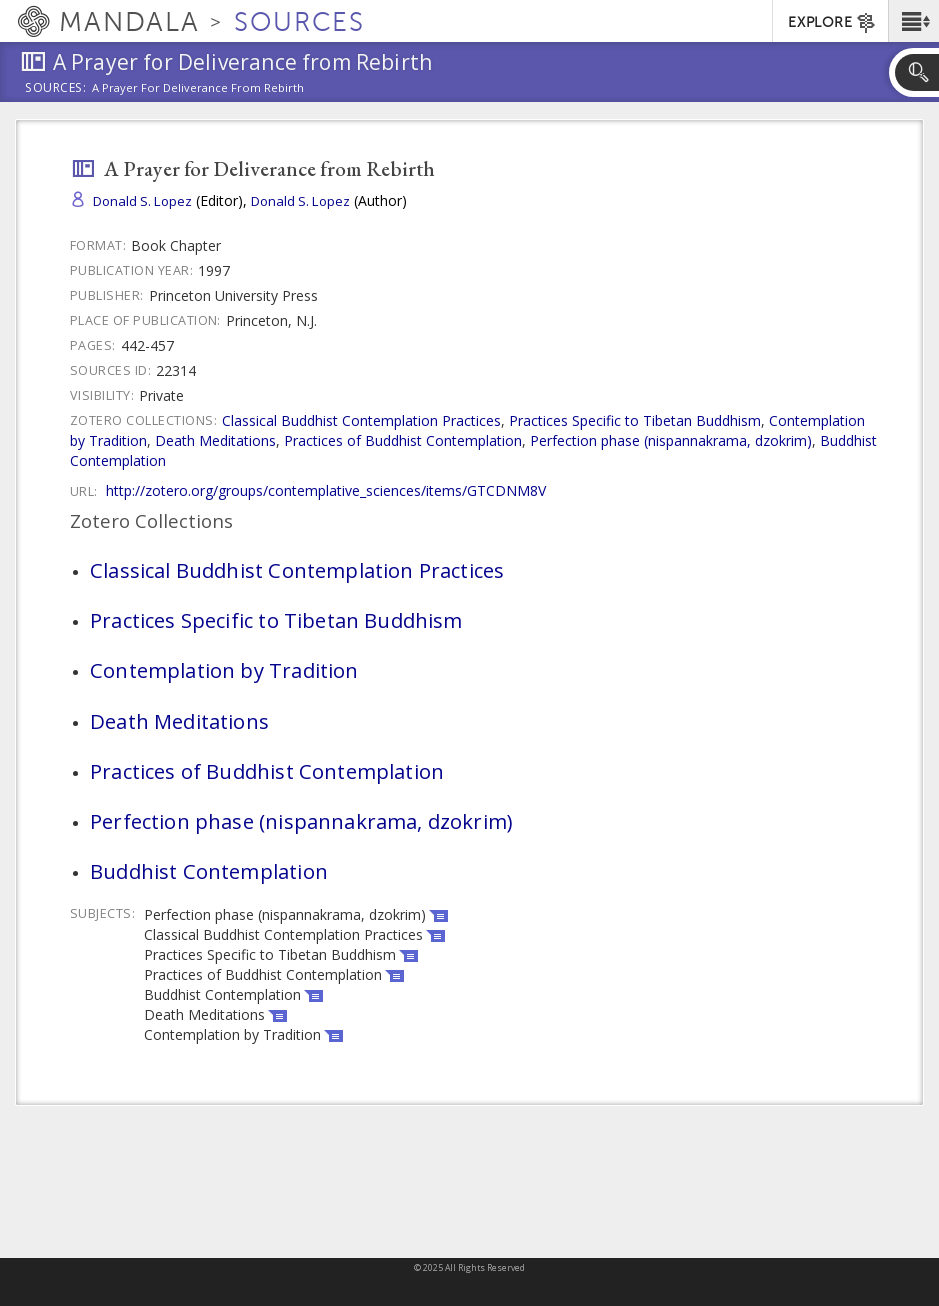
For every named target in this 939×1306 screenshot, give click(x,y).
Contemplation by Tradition (224, 670)
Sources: (56, 89)
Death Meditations (215, 440)
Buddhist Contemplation (209, 871)
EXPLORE (832, 23)
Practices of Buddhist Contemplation (403, 440)
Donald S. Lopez (142, 201)
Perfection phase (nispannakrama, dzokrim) (671, 440)
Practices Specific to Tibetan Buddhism (635, 420)
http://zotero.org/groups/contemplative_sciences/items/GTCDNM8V (326, 490)
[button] (913, 21)
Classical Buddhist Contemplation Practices (361, 420)
